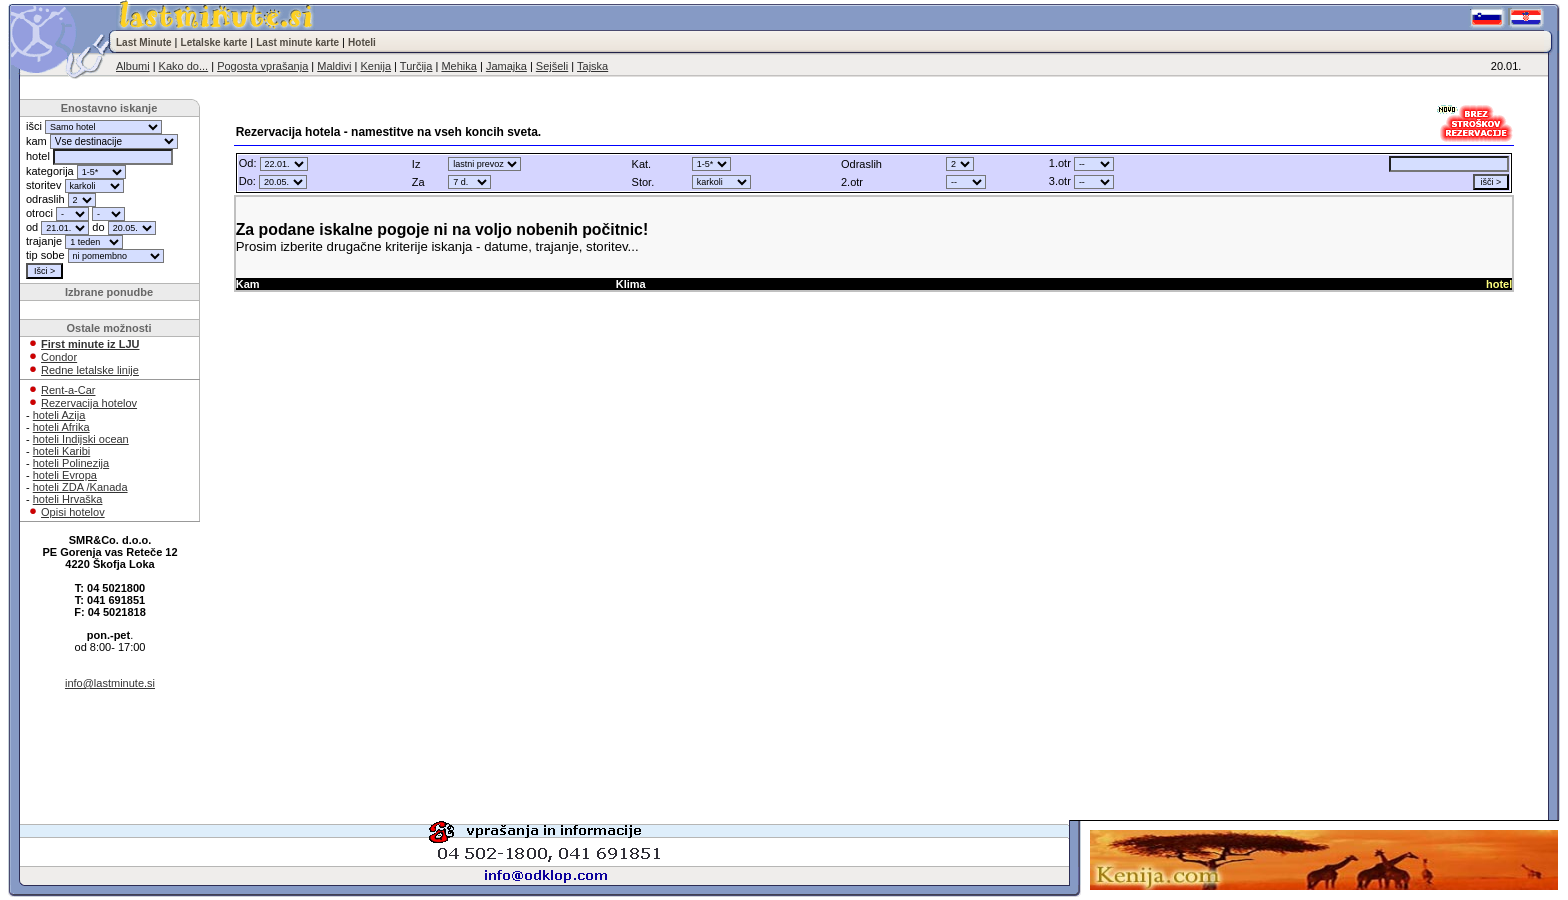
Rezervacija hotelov (89, 403)
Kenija (375, 66)
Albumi (133, 66)
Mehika (458, 66)
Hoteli (362, 42)
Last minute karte (297, 42)
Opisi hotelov (73, 512)
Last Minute (144, 42)
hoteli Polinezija (71, 463)
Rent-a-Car (68, 390)
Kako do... (184, 66)
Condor (59, 357)
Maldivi (334, 66)
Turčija (416, 66)
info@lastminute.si (110, 683)
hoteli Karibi (61, 451)
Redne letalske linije (90, 370)
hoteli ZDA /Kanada (80, 487)
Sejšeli (552, 66)
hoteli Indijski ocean (81, 439)
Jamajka (506, 66)
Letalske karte (214, 42)
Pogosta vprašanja (262, 66)
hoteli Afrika (61, 427)
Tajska (592, 66)
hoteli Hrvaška (68, 499)
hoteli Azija (59, 415)
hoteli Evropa (65, 475)
